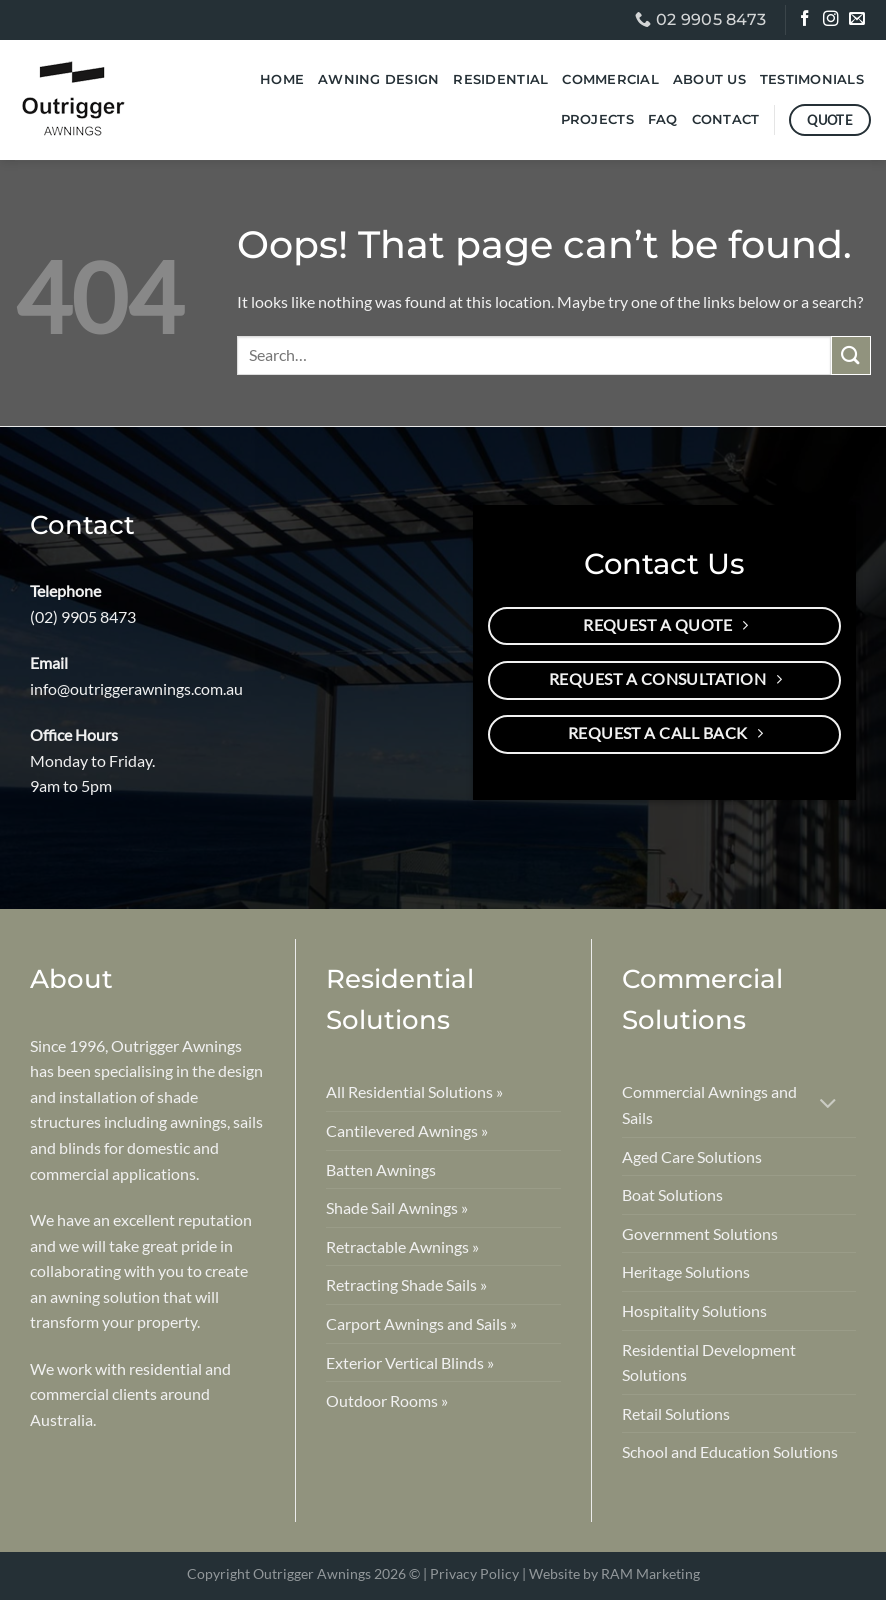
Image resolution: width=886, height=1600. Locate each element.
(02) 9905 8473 (83, 616)
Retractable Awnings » (402, 1246)
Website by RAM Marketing (614, 1573)
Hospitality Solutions (694, 1310)
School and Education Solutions (730, 1451)
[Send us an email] (858, 21)
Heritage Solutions (686, 1271)
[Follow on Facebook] (806, 21)
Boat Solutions (672, 1194)
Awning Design (378, 79)
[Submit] (851, 355)
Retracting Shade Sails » (406, 1284)
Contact (726, 119)
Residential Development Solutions (709, 1362)
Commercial (610, 79)
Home (282, 79)
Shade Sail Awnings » (397, 1207)
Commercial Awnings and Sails (709, 1104)
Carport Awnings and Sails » (421, 1323)
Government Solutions (700, 1233)
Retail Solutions (676, 1413)
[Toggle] (828, 1105)
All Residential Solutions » (414, 1091)
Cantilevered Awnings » (407, 1130)
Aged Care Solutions (692, 1156)
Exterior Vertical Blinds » (410, 1362)
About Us (709, 79)
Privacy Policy (474, 1573)
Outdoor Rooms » (387, 1400)
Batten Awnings (381, 1169)
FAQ (663, 119)
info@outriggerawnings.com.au (136, 688)
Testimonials (812, 79)
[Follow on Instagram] (832, 21)
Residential (500, 79)
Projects (597, 119)
